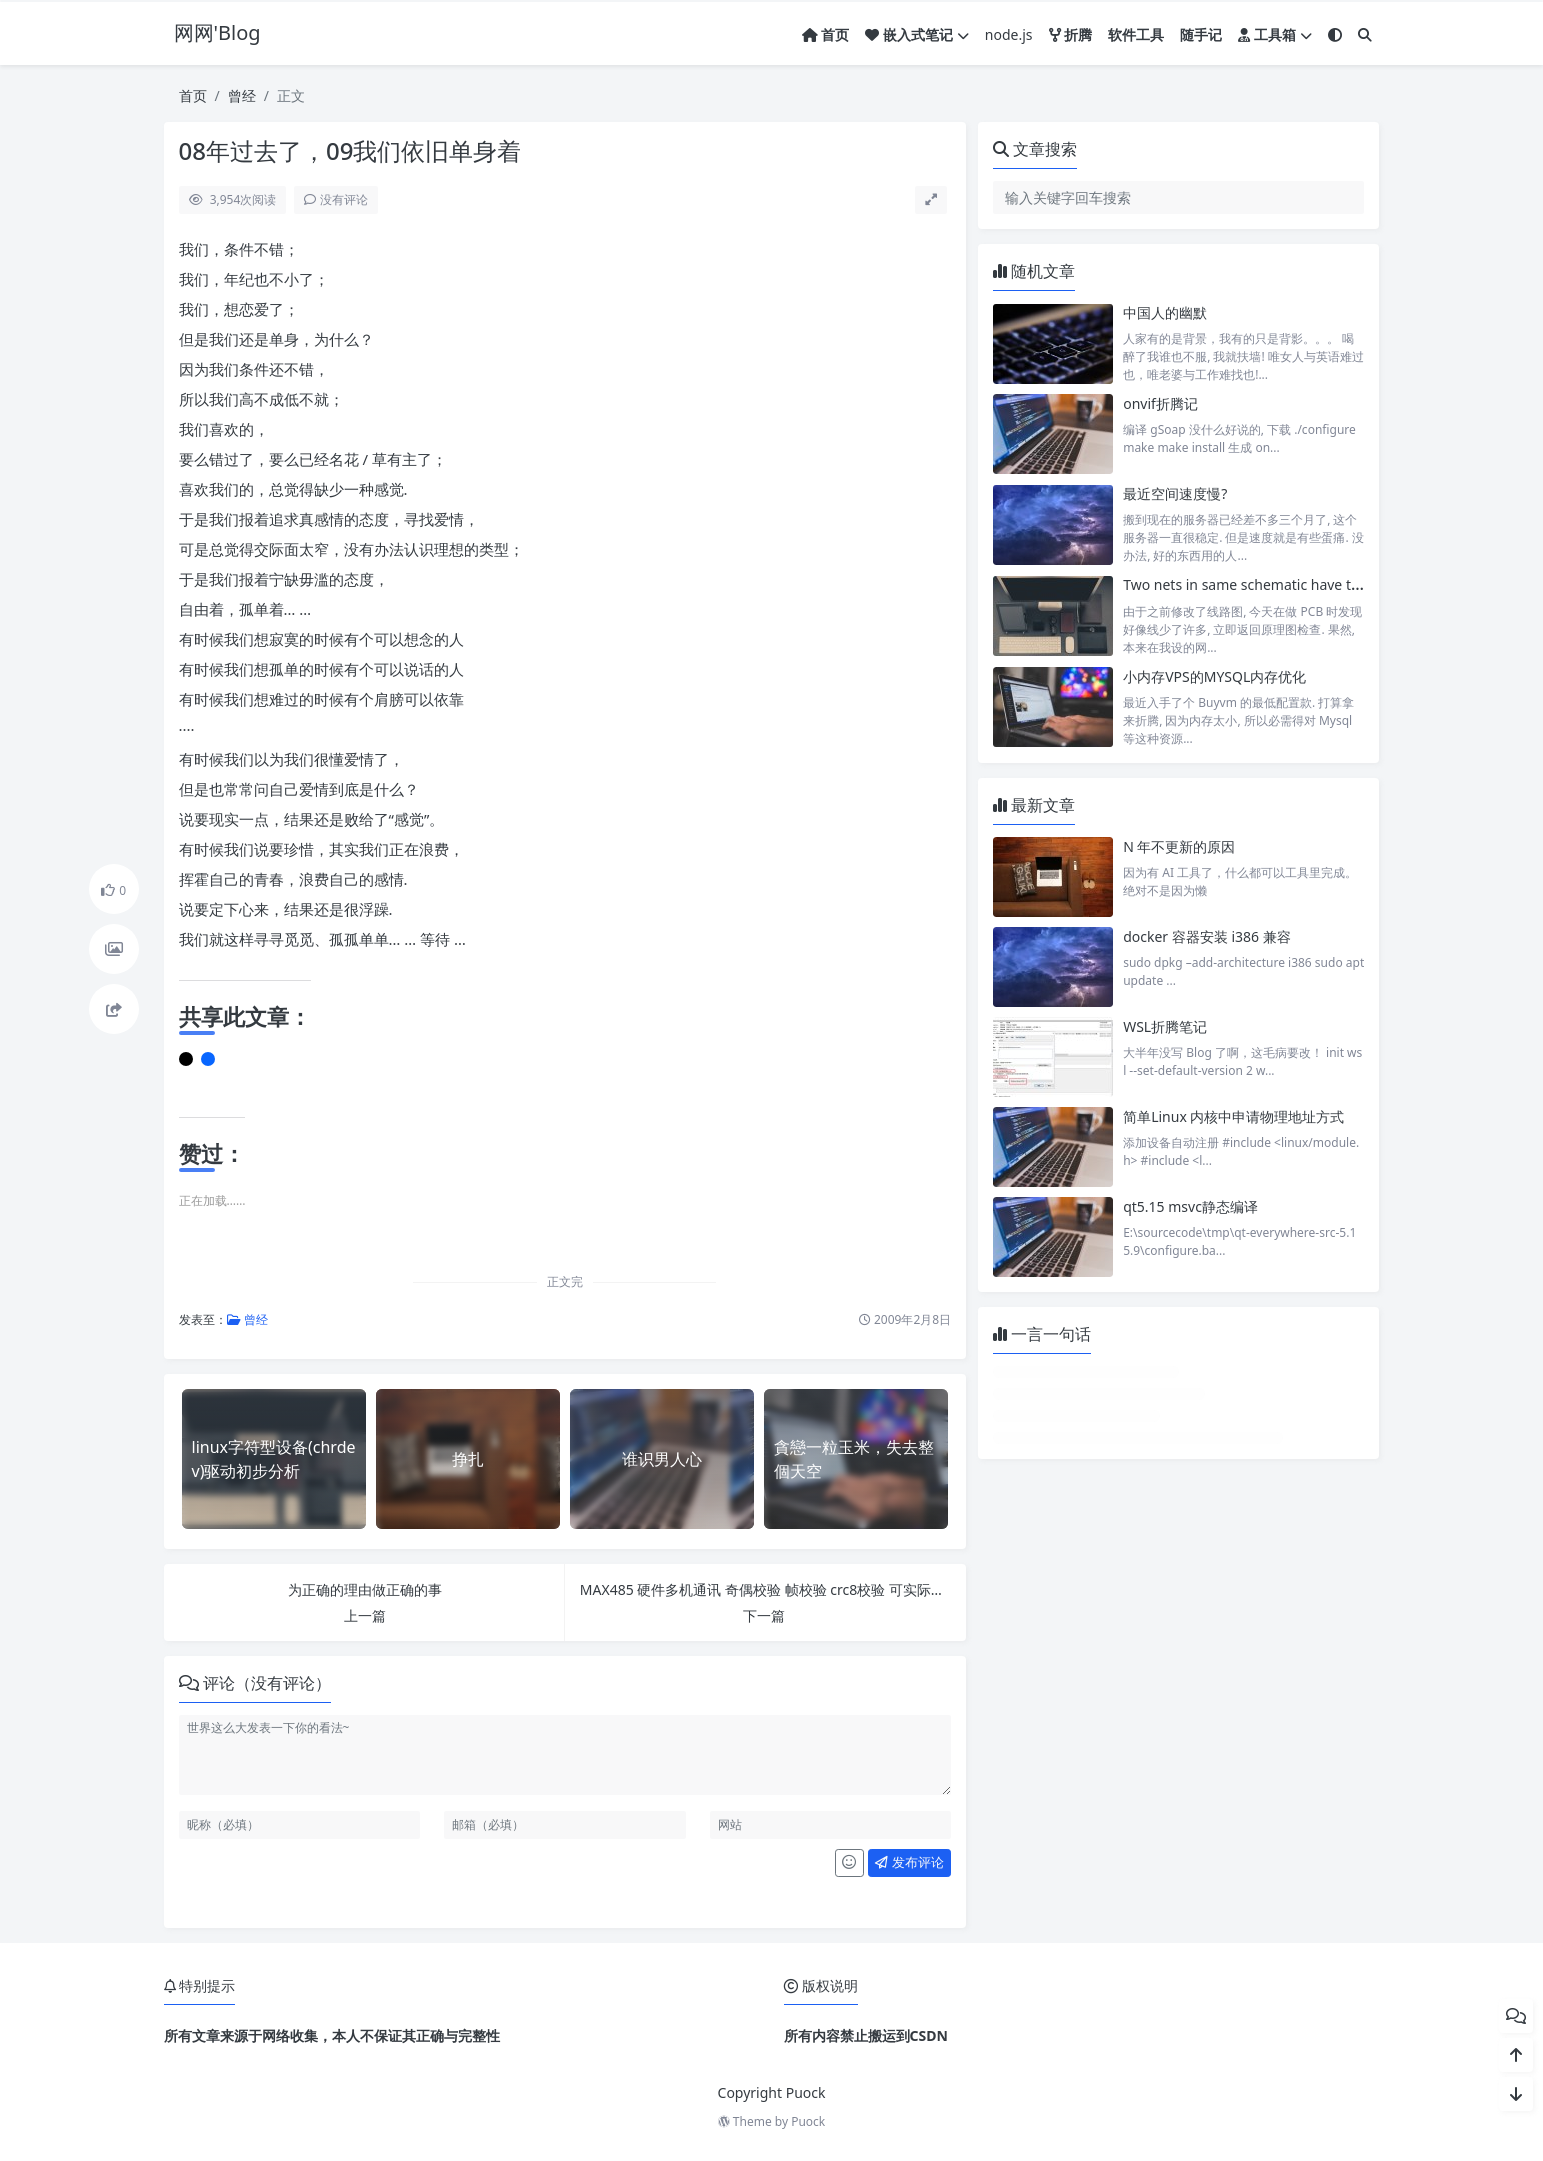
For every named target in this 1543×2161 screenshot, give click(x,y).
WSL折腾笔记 (1165, 1026)
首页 (193, 95)
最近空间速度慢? (1175, 493)
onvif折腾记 (1160, 403)
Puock (808, 2121)
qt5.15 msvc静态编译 (1190, 1206)
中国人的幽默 (1165, 312)
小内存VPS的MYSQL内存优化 (1214, 676)
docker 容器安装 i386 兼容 (1207, 936)
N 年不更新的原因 (1179, 846)
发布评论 (909, 1862)
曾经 (242, 95)
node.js (1009, 34)
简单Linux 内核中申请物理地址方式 (1233, 1116)
